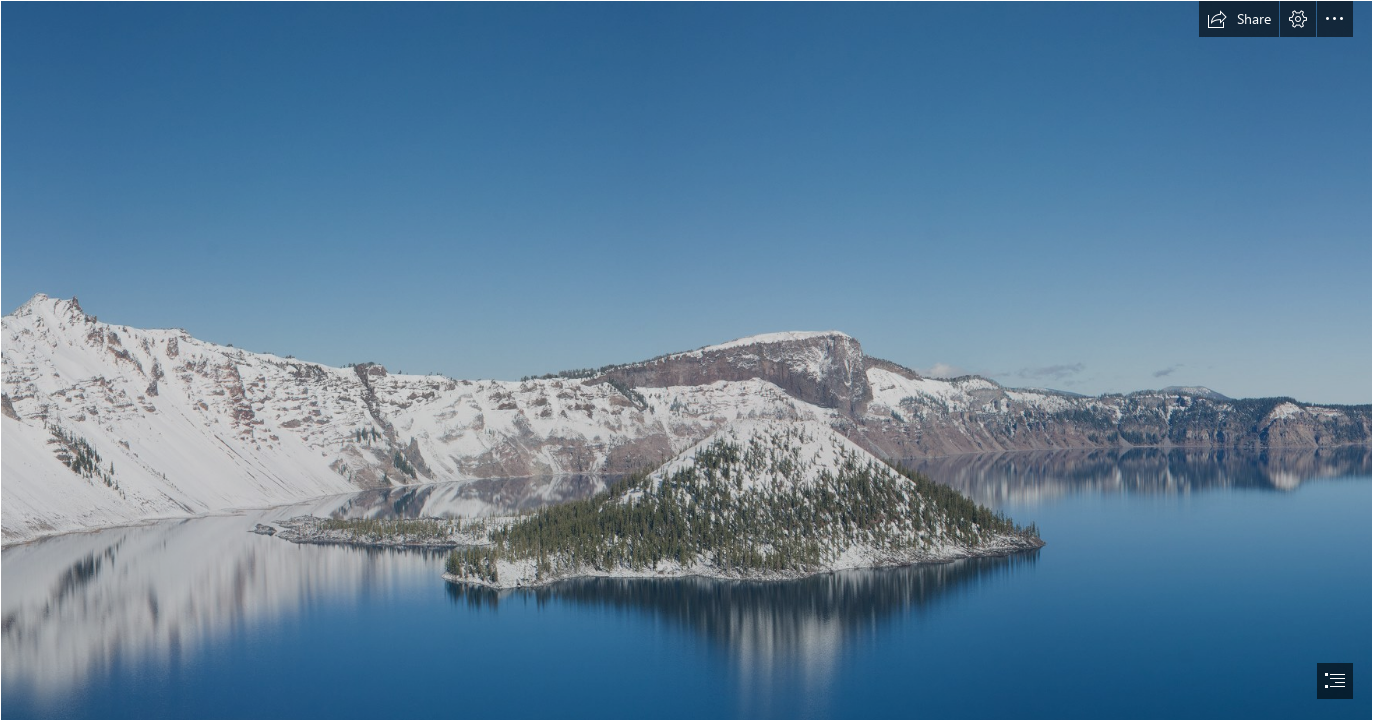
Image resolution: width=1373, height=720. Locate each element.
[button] (1239, 19)
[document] (686, 360)
